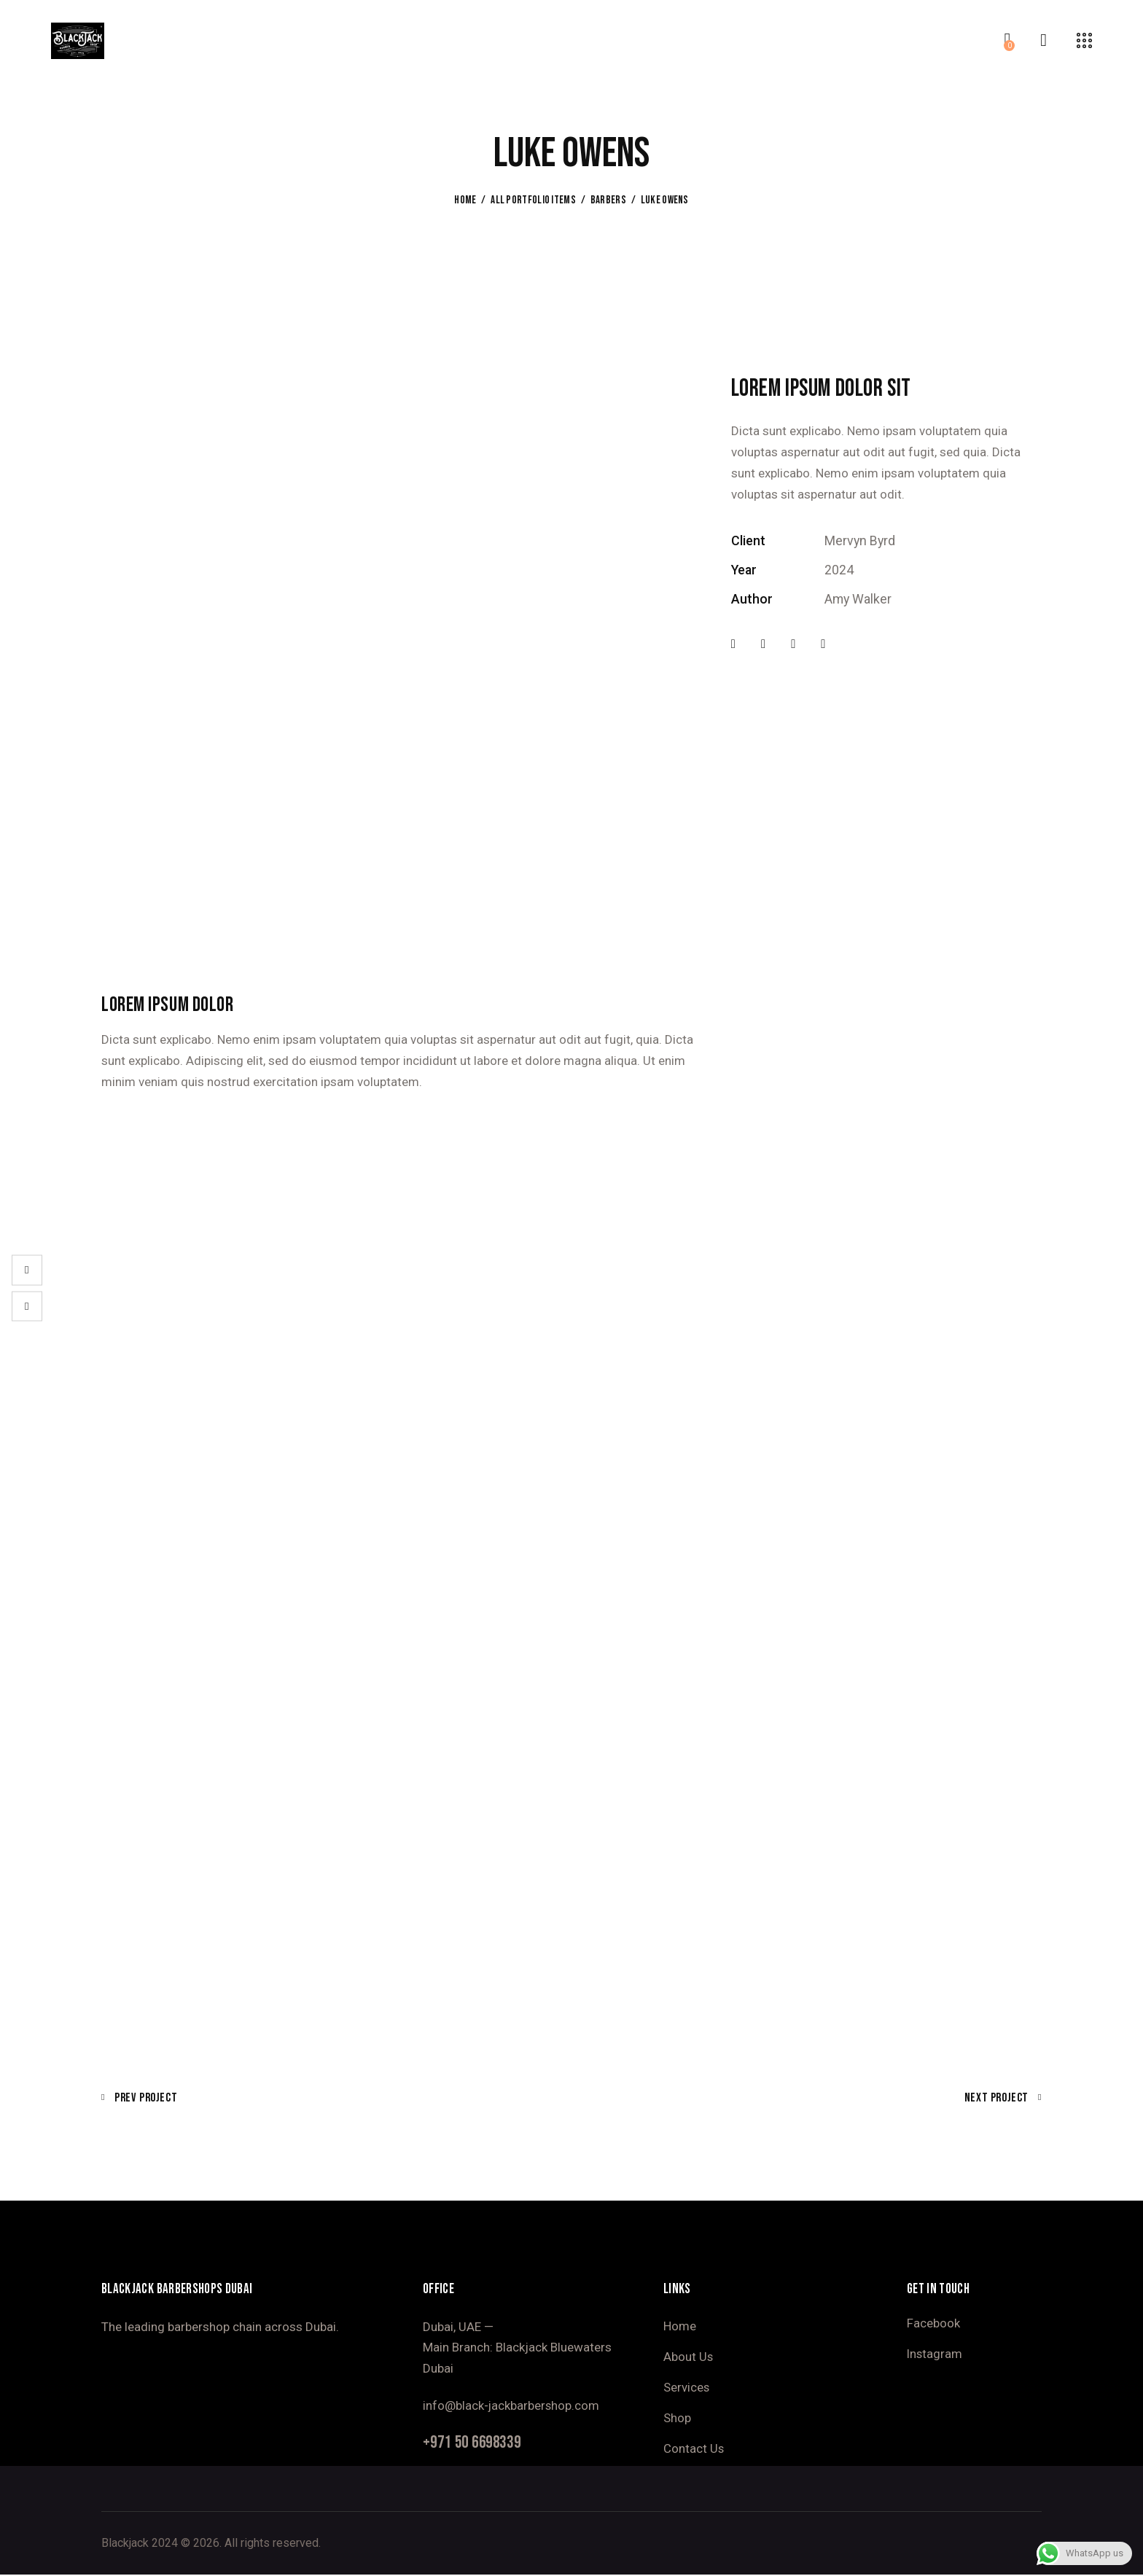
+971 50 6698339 (476, 2443)
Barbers (608, 200)
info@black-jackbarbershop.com (512, 2405)
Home (465, 200)
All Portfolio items (533, 200)
